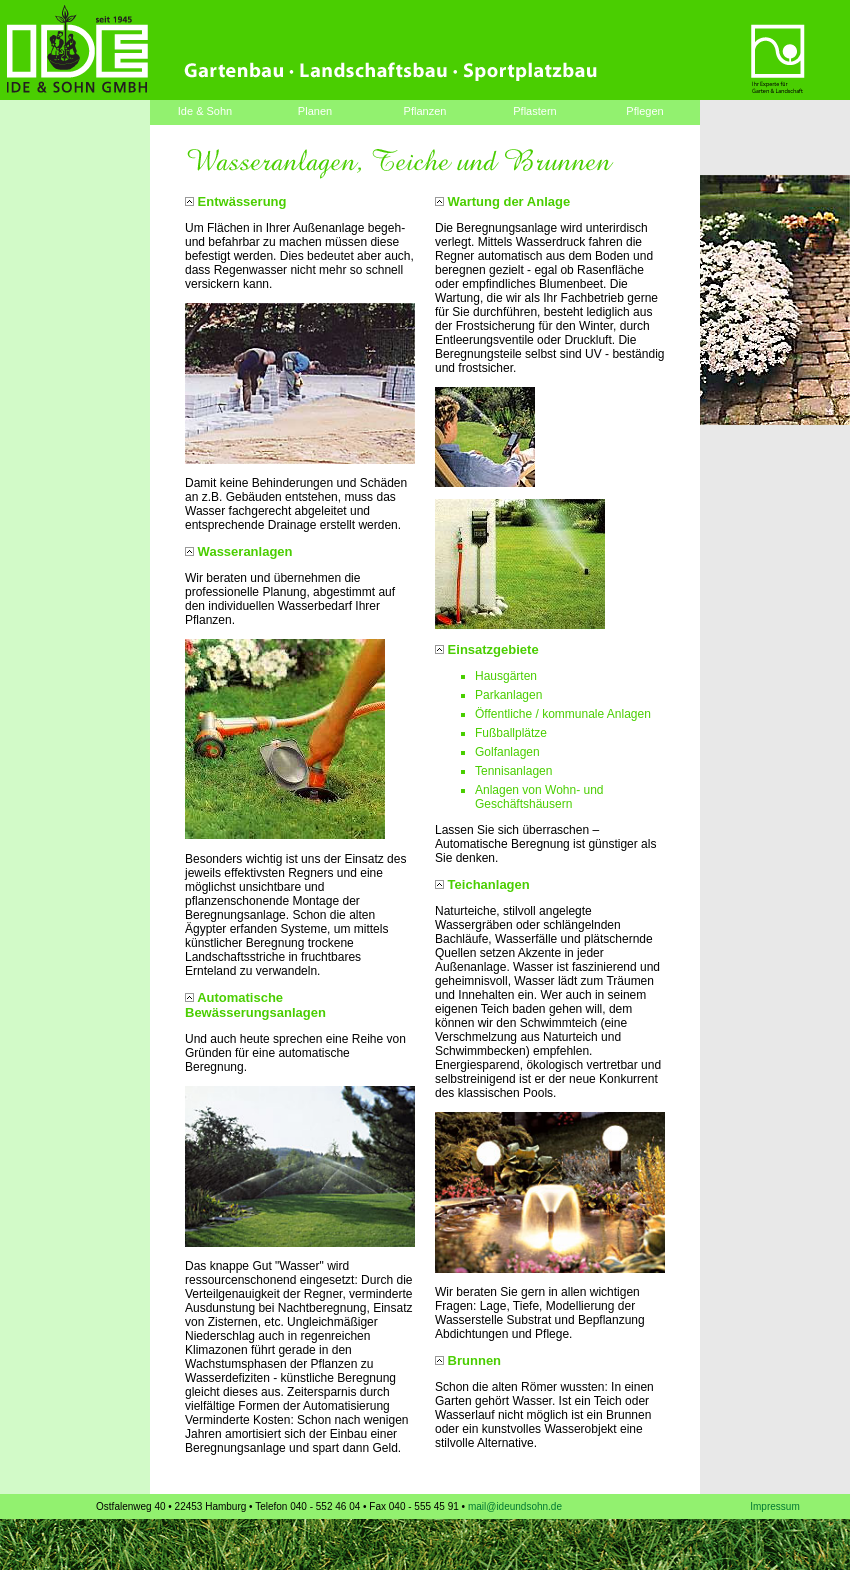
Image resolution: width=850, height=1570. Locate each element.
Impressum (774, 1506)
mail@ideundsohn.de (515, 1506)
